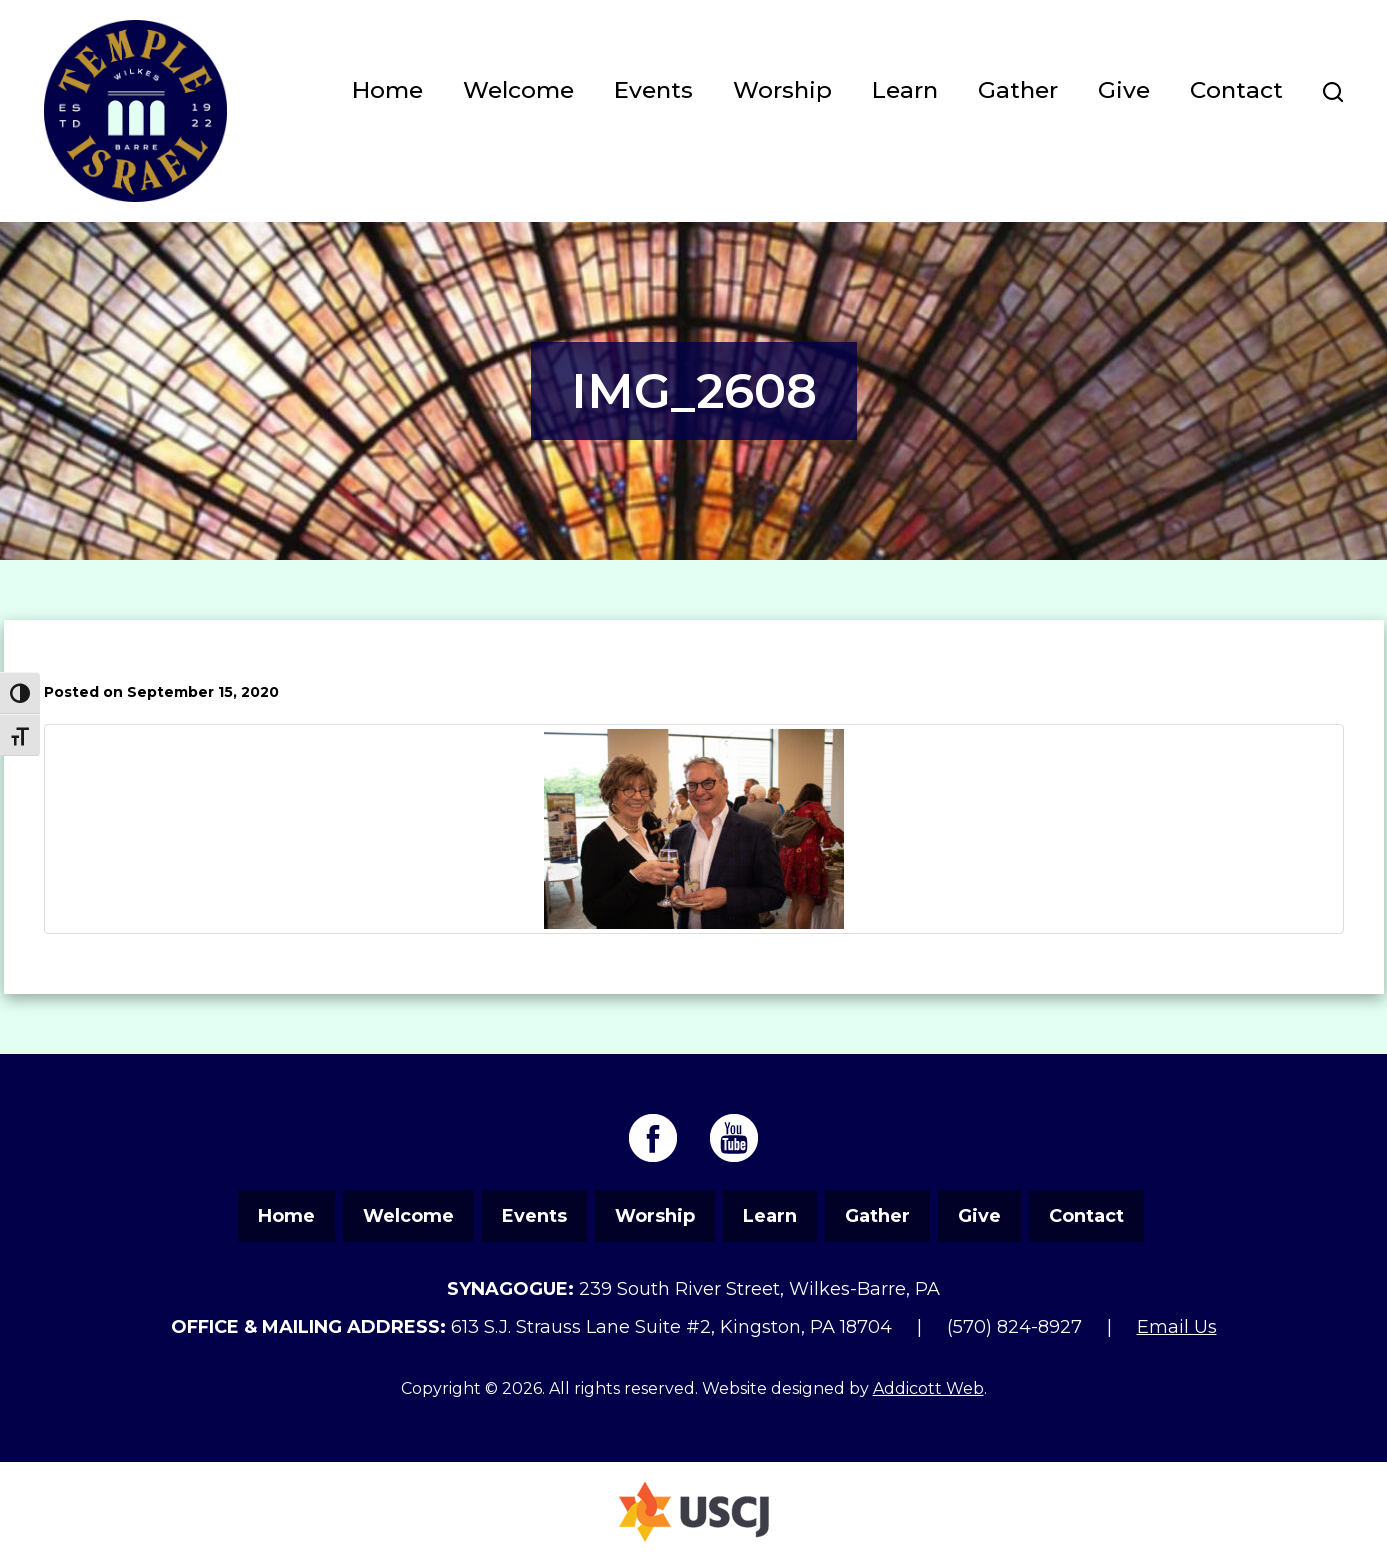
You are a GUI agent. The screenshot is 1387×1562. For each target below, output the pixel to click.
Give (1124, 90)
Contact (1236, 90)
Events (653, 90)
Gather (1018, 90)
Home (387, 90)
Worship (782, 90)
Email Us (1177, 1327)
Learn (905, 90)
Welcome (518, 90)
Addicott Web (928, 1388)
